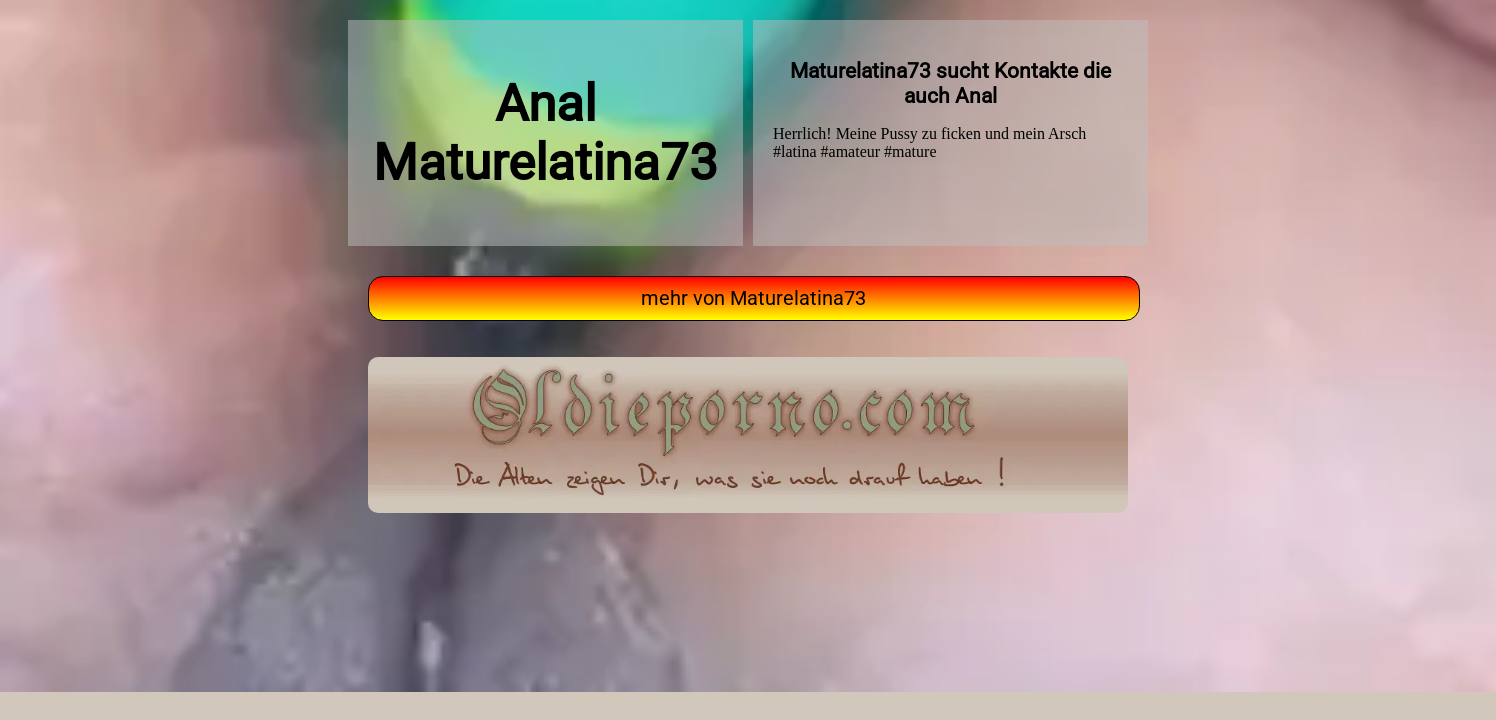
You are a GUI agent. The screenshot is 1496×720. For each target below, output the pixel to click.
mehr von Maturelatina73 (753, 298)
